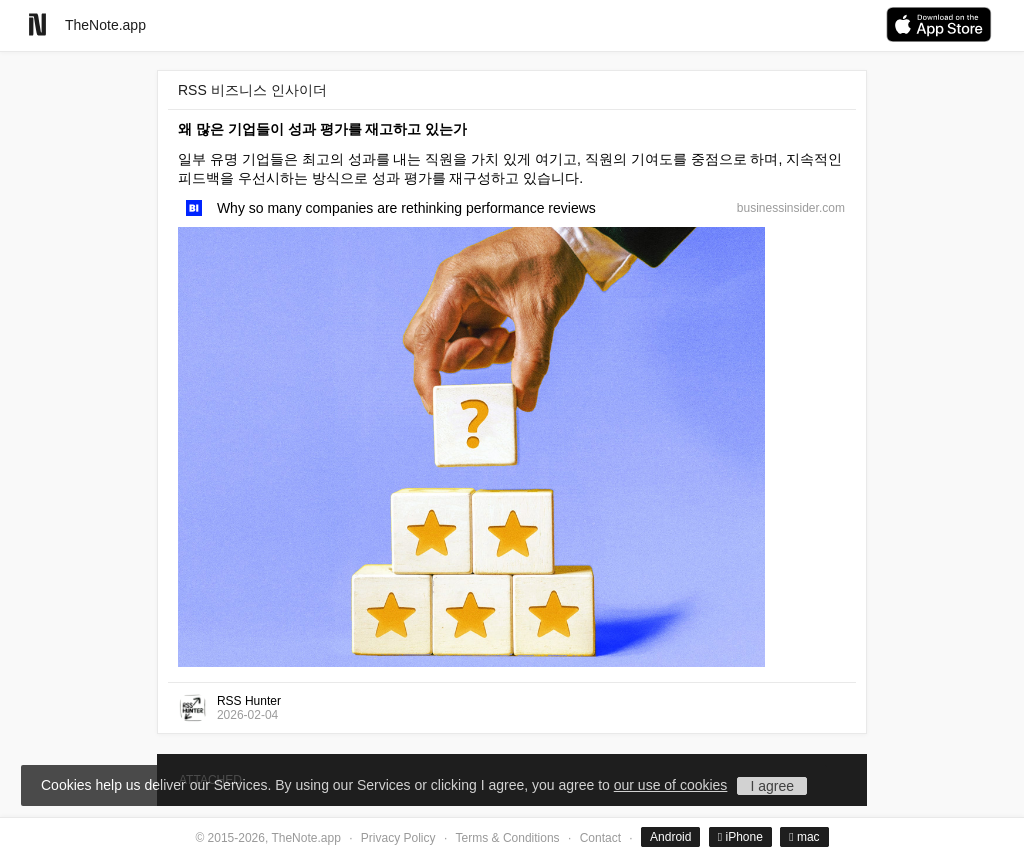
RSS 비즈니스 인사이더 (252, 90)
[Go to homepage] (37, 24)
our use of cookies (671, 785)
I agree (772, 786)
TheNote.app (105, 25)
